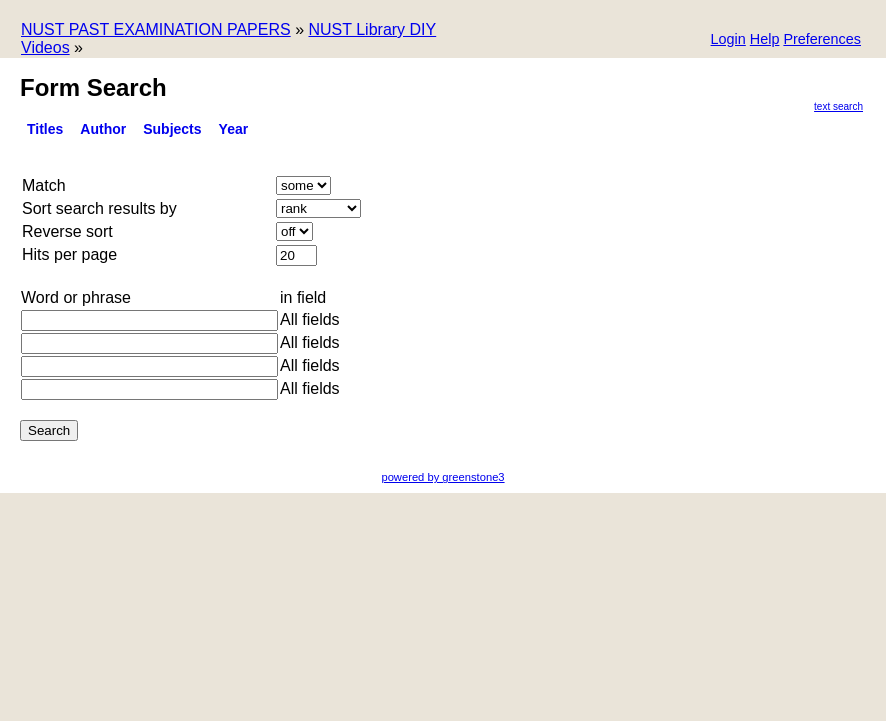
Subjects (172, 129)
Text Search (838, 106)
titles (45, 129)
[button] (822, 40)
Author (103, 129)
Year (234, 129)
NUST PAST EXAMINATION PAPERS (156, 29)
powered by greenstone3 (442, 477)
